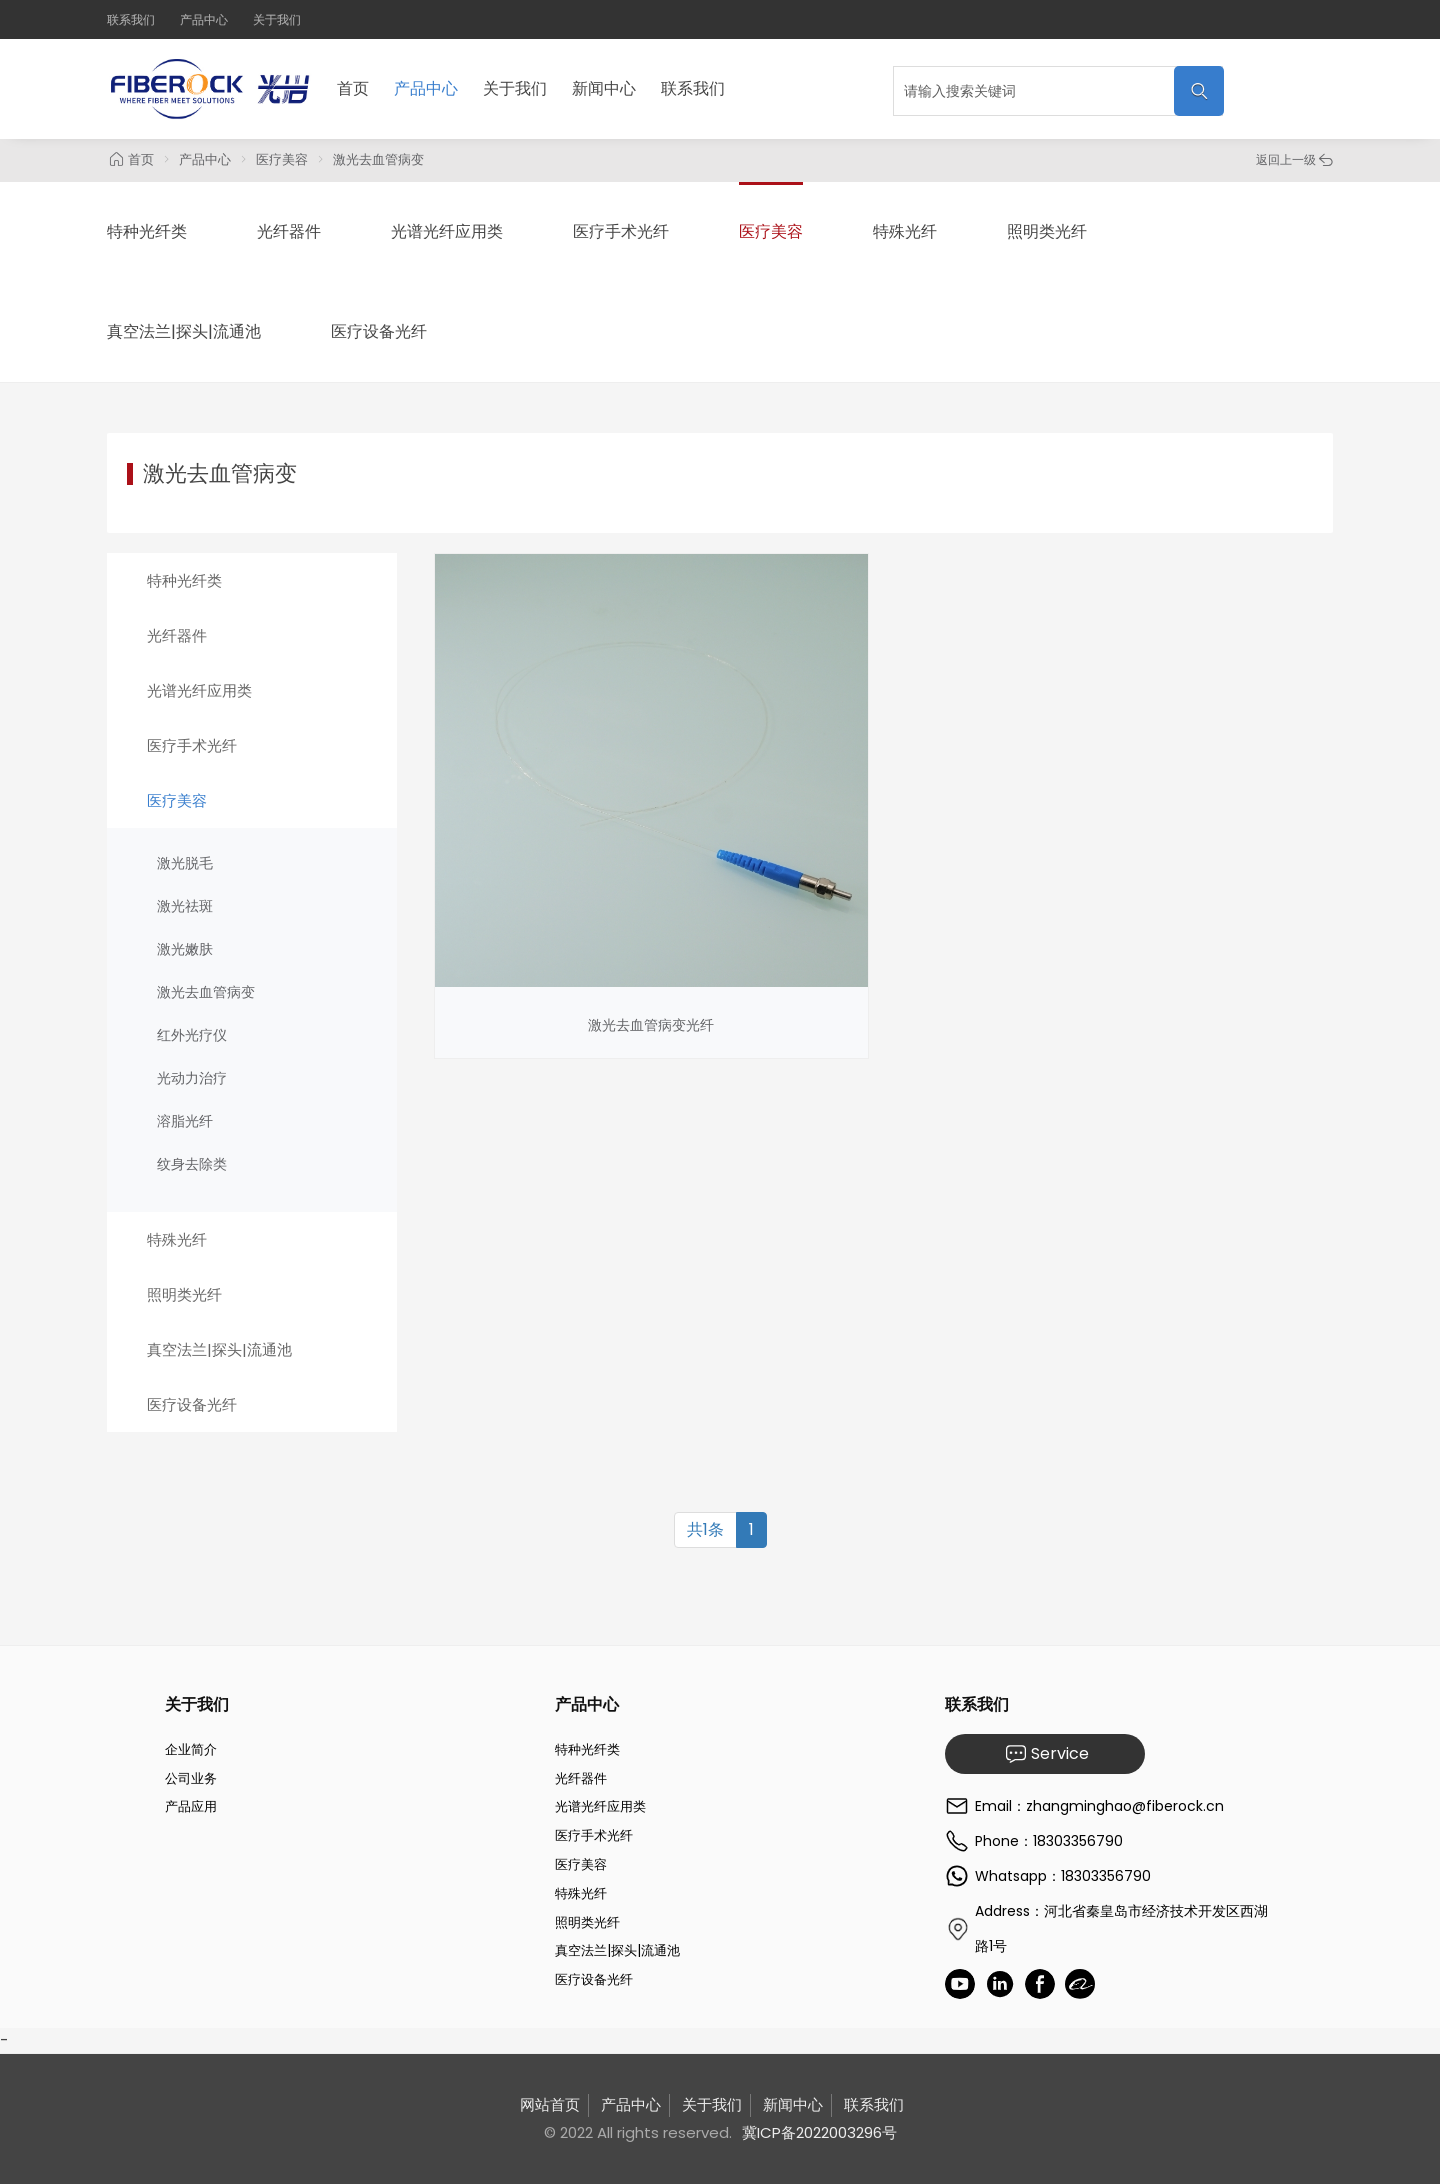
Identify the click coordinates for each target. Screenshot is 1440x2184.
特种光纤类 (147, 231)
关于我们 (277, 19)
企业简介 (191, 1749)
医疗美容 (282, 159)
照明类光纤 (1047, 231)
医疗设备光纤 (379, 331)
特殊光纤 (905, 231)
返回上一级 (1294, 159)
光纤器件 (289, 231)
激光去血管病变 (378, 159)
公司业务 (191, 1778)
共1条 (705, 1529)
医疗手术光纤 (621, 231)
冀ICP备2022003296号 (819, 2132)
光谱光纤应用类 (447, 231)
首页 (353, 88)
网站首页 (550, 2104)
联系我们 (131, 19)
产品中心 (204, 19)
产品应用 (191, 1806)
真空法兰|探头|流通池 (184, 331)
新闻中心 (604, 88)
